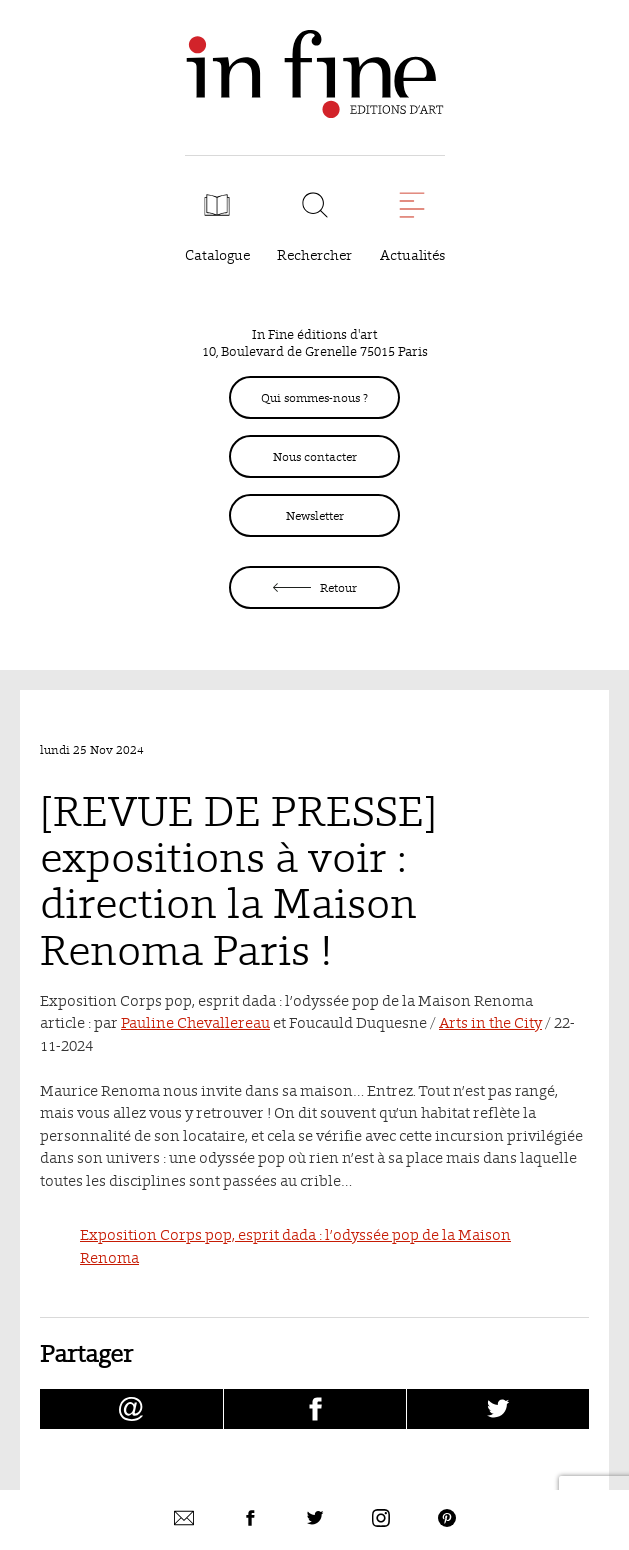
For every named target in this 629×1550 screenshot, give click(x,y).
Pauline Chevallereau (195, 1022)
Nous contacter (315, 456)
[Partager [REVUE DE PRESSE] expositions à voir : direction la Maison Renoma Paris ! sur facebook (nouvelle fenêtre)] (315, 1409)
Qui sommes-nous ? (314, 397)
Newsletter (315, 515)
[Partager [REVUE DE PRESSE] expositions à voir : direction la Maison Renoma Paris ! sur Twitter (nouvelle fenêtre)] (498, 1409)
